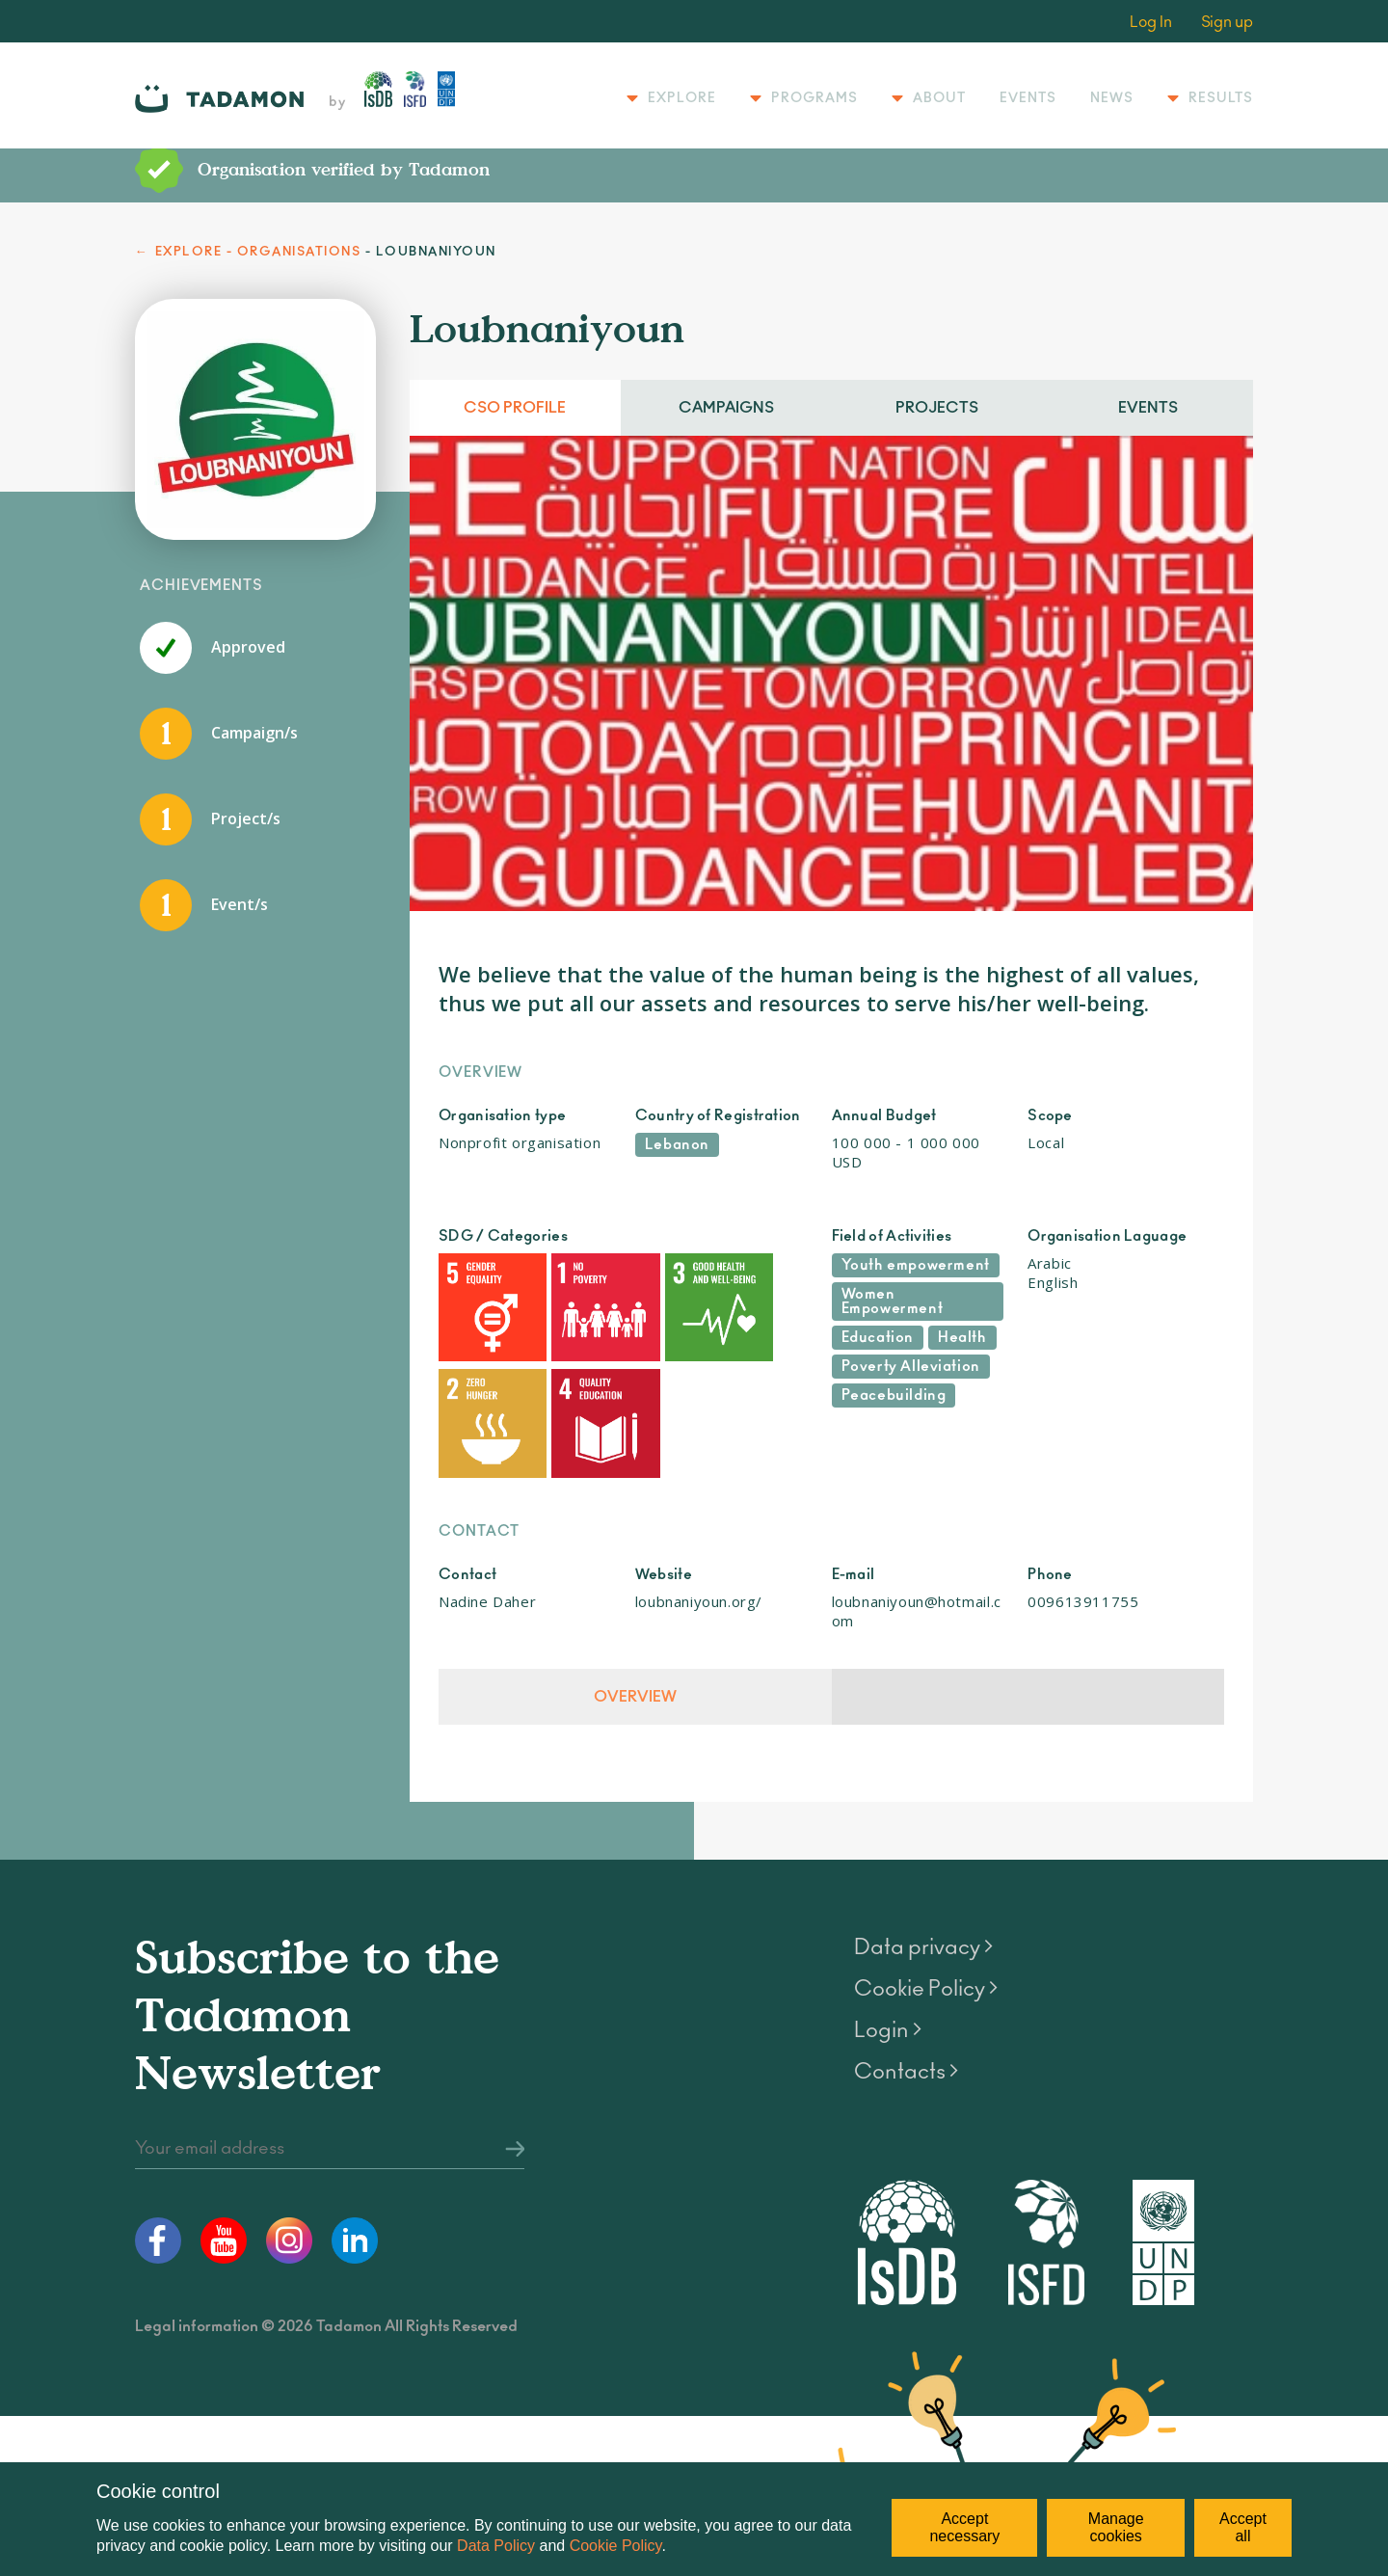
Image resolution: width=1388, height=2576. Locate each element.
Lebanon (677, 1145)
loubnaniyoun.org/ (698, 1552)
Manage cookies (1116, 2527)
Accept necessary (964, 2527)
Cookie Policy (616, 2545)
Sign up (1227, 22)
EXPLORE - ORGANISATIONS (258, 252)
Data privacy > (923, 1898)
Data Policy (496, 2545)
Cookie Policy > (926, 1939)
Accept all (1243, 2527)
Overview (634, 1647)
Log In (1151, 22)
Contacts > (906, 2022)
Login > (887, 1981)
